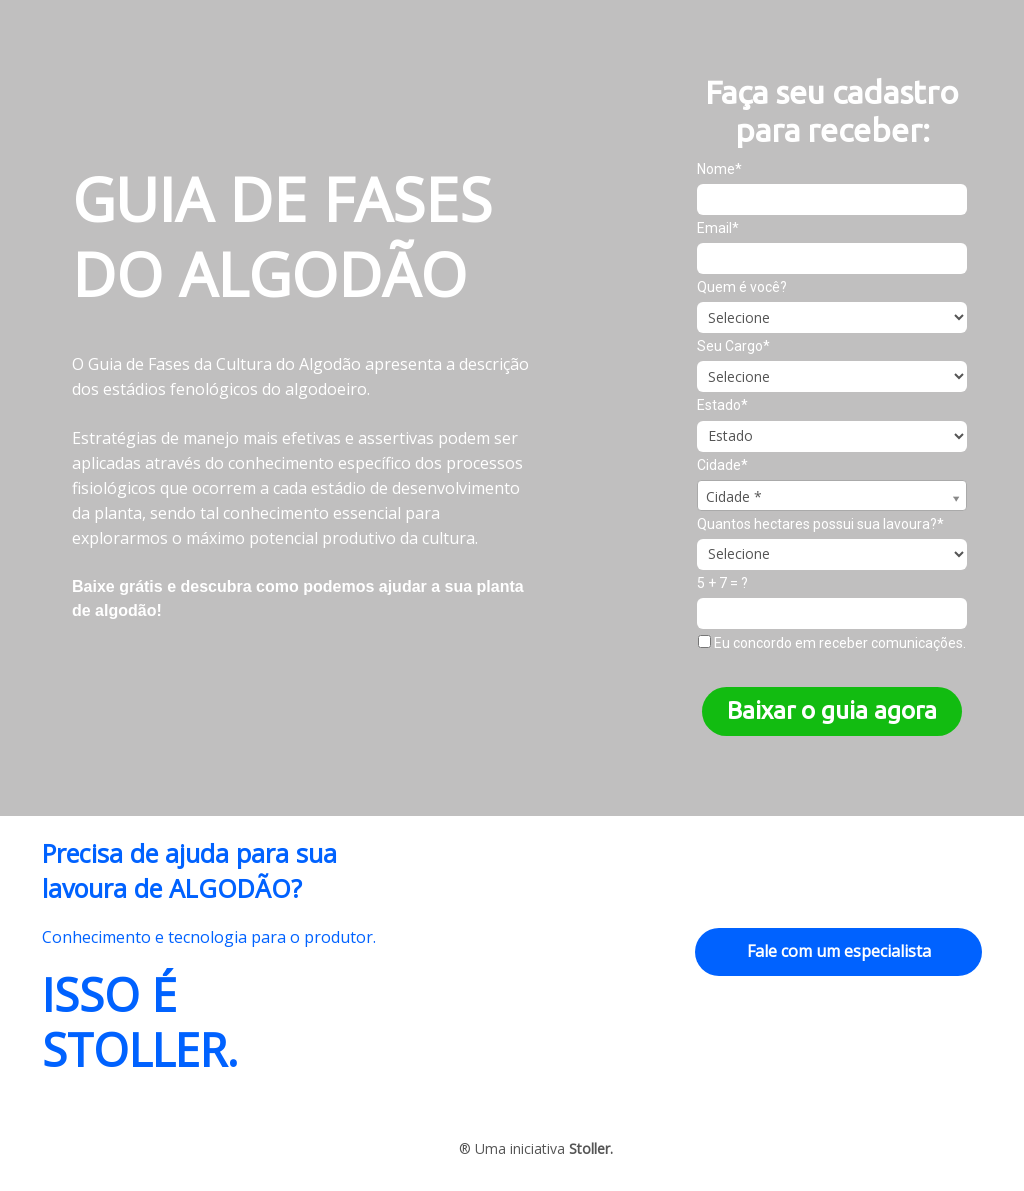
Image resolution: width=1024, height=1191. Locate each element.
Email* (718, 228)
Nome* (719, 169)
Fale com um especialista (839, 951)
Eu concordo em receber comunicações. (832, 643)
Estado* (722, 405)
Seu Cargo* (733, 346)
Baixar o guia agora (832, 710)
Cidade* (722, 465)
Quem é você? (742, 287)
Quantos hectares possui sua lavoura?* (820, 524)
